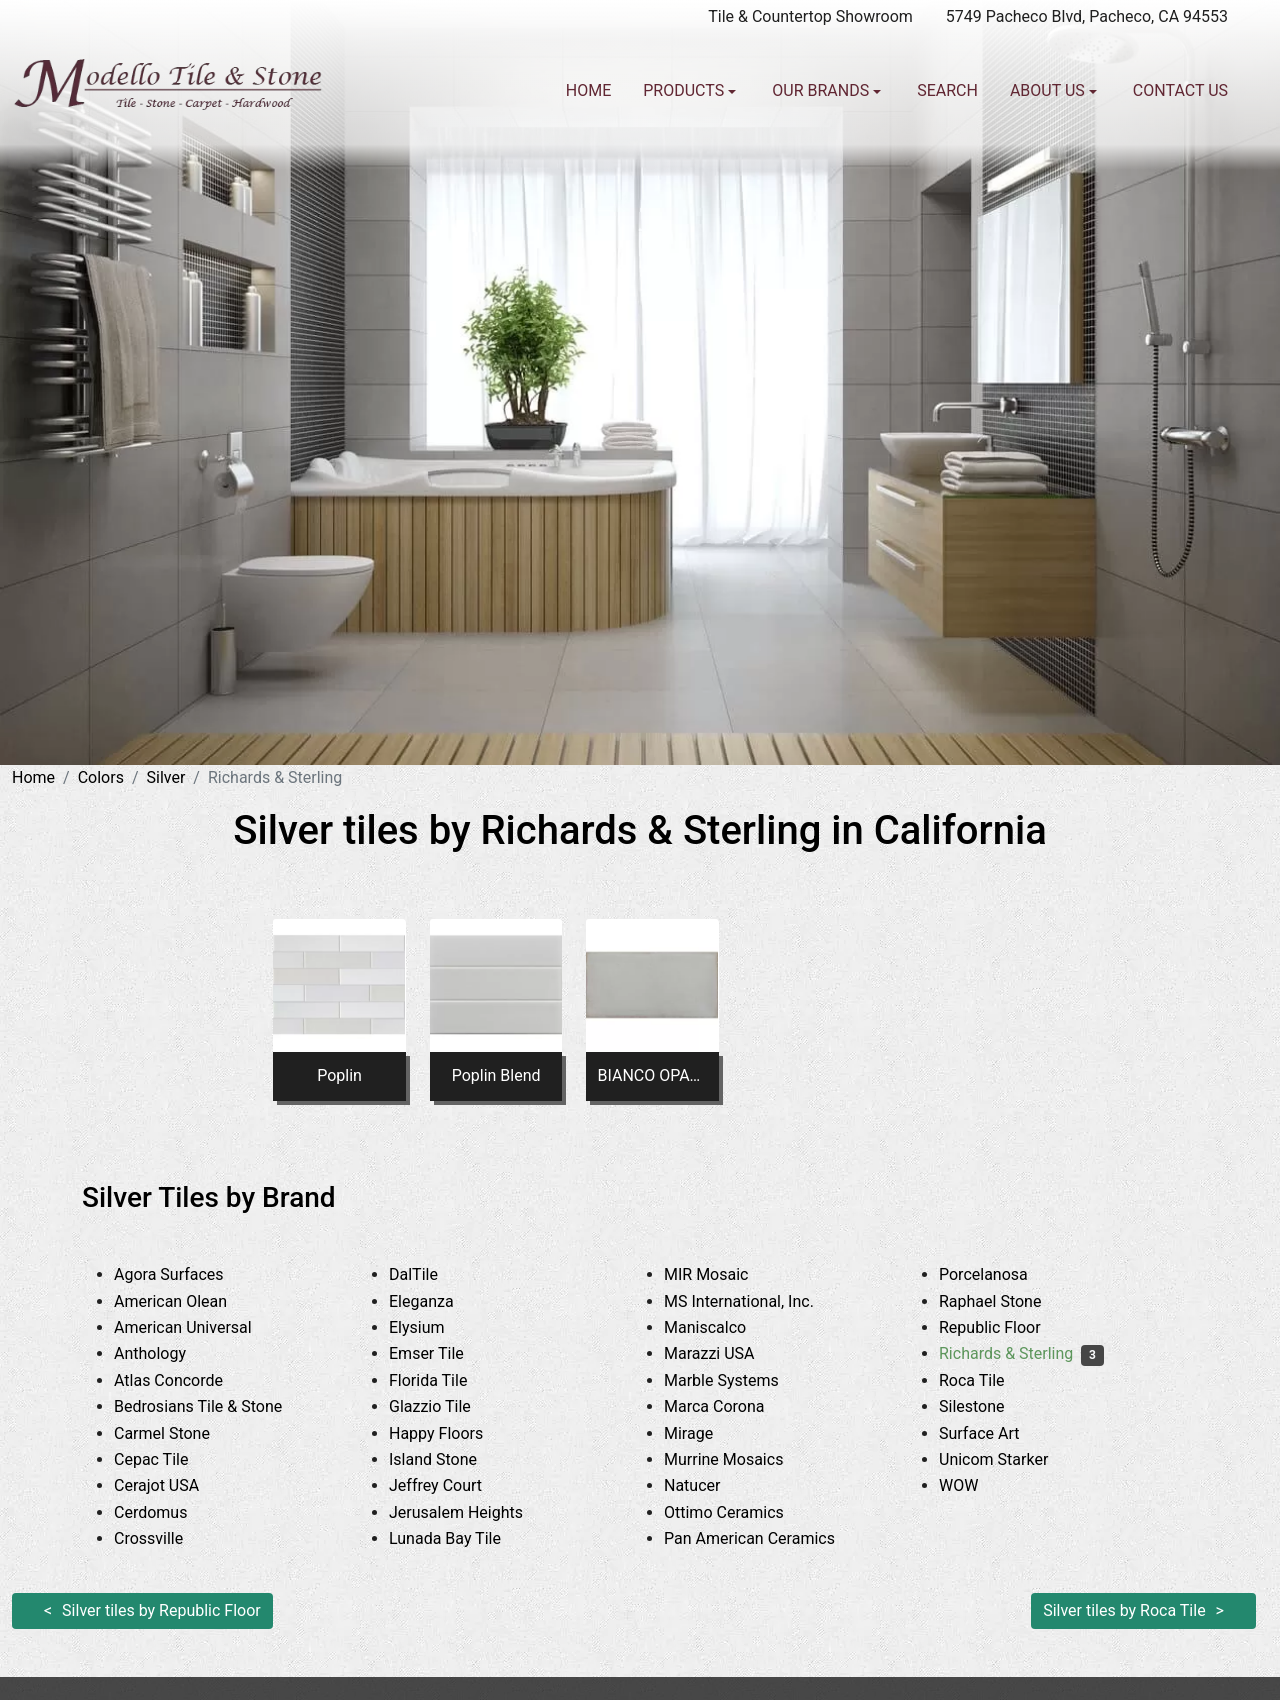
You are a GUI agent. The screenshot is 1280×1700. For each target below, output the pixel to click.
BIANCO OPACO (653, 1075)
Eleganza (440, 1301)
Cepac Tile (166, 1459)
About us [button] (1049, 90)
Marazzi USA (724, 1353)
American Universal (198, 1327)
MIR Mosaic (725, 1274)
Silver (166, 777)
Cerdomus (169, 1512)
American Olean (189, 1301)
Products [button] (685, 90)
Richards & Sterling (1021, 1353)
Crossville (164, 1538)
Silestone (987, 1406)
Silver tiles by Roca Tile (1124, 1610)
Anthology (168, 1353)
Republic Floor (1005, 1327)
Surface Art (998, 1433)
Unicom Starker (1009, 1459)
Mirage (707, 1433)
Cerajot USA (172, 1485)
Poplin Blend (496, 1075)
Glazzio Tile (448, 1406)
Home (588, 90)
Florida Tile (447, 1380)
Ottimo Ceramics (742, 1512)
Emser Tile (448, 1353)
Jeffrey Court (451, 1485)
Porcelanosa (1002, 1274)
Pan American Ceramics (768, 1538)
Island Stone (451, 1459)
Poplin (339, 1075)
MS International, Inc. (757, 1301)
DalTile (432, 1274)
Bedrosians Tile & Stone (217, 1406)
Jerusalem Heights (471, 1512)
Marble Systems (740, 1380)
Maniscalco (720, 1327)
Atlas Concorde (187, 1380)
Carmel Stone (177, 1433)
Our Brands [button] (822, 90)
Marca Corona (729, 1406)
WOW (974, 1485)
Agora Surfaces (184, 1274)
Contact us (1180, 90)
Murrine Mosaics (739, 1459)
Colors (101, 777)
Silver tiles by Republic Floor (161, 1610)
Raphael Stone (1005, 1301)
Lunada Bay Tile (467, 1538)
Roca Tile (987, 1380)
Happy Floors (455, 1433)
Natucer (707, 1485)
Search (947, 90)
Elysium (432, 1327)
